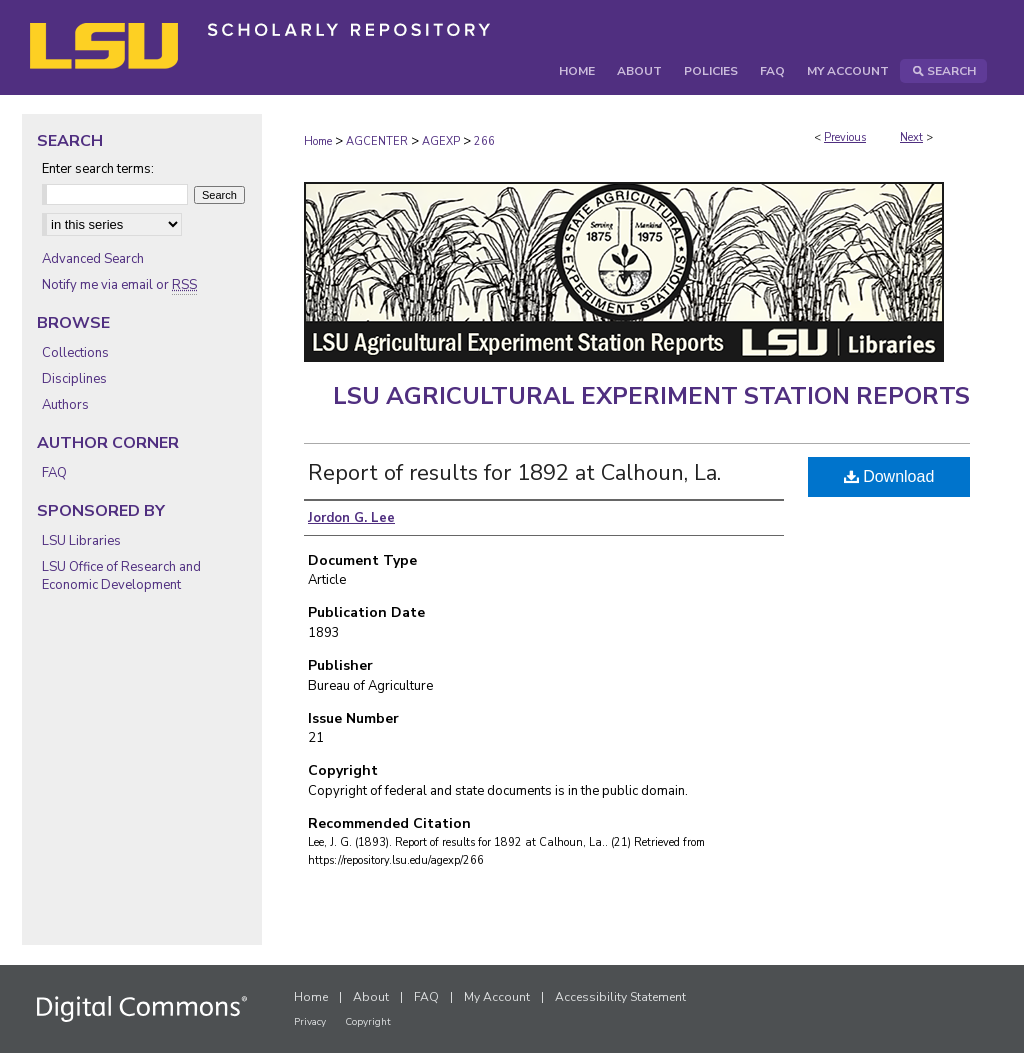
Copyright (368, 1022)
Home (318, 141)
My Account (497, 997)
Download (889, 476)
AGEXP (441, 141)
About (371, 997)
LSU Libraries (81, 541)
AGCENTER (377, 141)
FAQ (54, 473)
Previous (845, 137)
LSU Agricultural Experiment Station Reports (651, 396)
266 (484, 141)
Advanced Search (93, 259)
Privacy (310, 1022)
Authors (65, 405)
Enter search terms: (98, 169)
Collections (75, 353)
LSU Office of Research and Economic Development (121, 576)
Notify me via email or (119, 285)
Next (911, 137)
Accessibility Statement (620, 997)
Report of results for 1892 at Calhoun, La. (514, 473)
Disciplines (74, 379)
